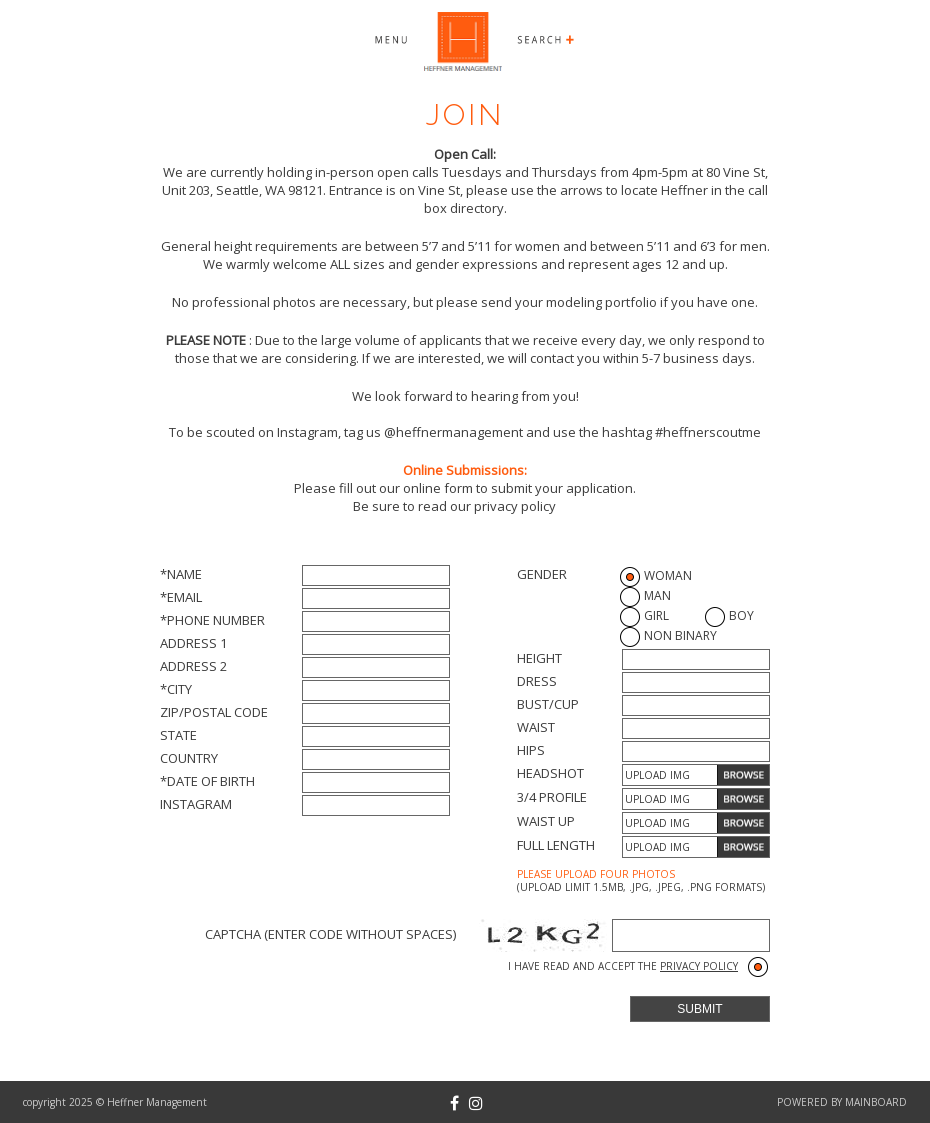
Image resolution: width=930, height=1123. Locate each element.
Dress (537, 681)
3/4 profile (552, 797)
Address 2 (193, 666)
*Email (181, 597)
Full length (556, 845)
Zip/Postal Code (214, 712)
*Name (181, 574)
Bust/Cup (548, 704)
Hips (531, 750)
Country (189, 758)
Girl (656, 615)
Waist (536, 727)
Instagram (196, 804)
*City (176, 689)
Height (539, 658)
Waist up (546, 821)
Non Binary (680, 635)
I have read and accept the (623, 966)
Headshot (550, 773)
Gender (542, 574)
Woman (668, 575)
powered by (842, 1102)
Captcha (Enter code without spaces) (330, 934)
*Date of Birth (207, 781)
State (178, 735)
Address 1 (193, 643)
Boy (741, 615)
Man (657, 595)
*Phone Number (212, 620)
